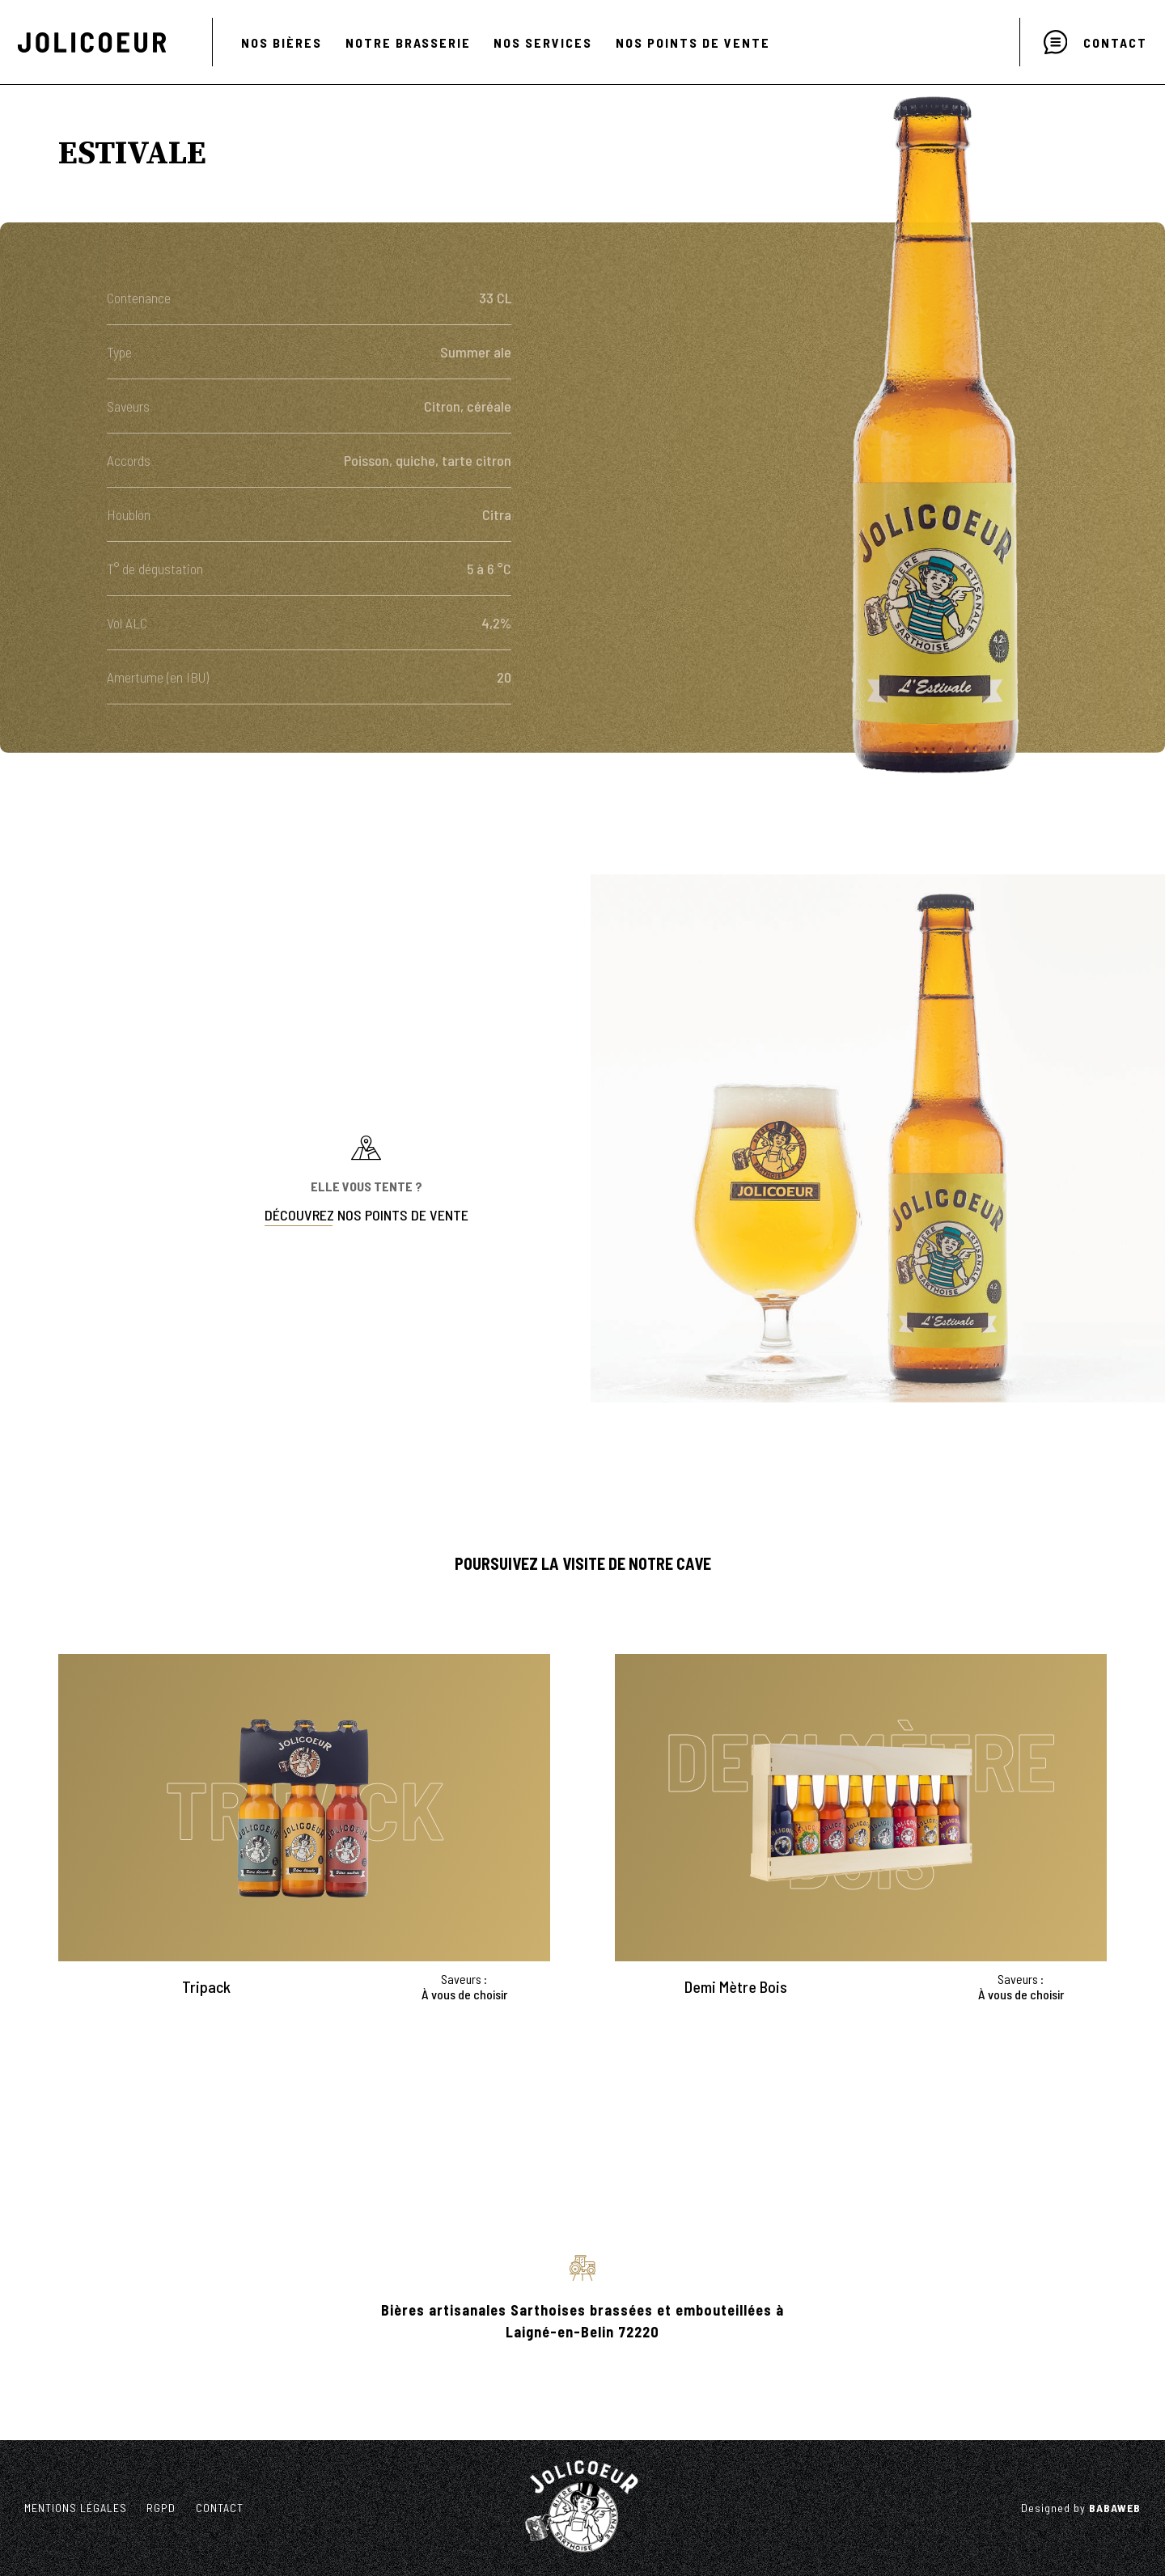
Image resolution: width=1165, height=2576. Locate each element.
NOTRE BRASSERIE (408, 42)
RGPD (161, 2508)
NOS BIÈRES (281, 42)
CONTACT (220, 2508)
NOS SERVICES (543, 42)
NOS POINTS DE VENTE (693, 42)
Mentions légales (75, 2508)
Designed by (1081, 2508)
